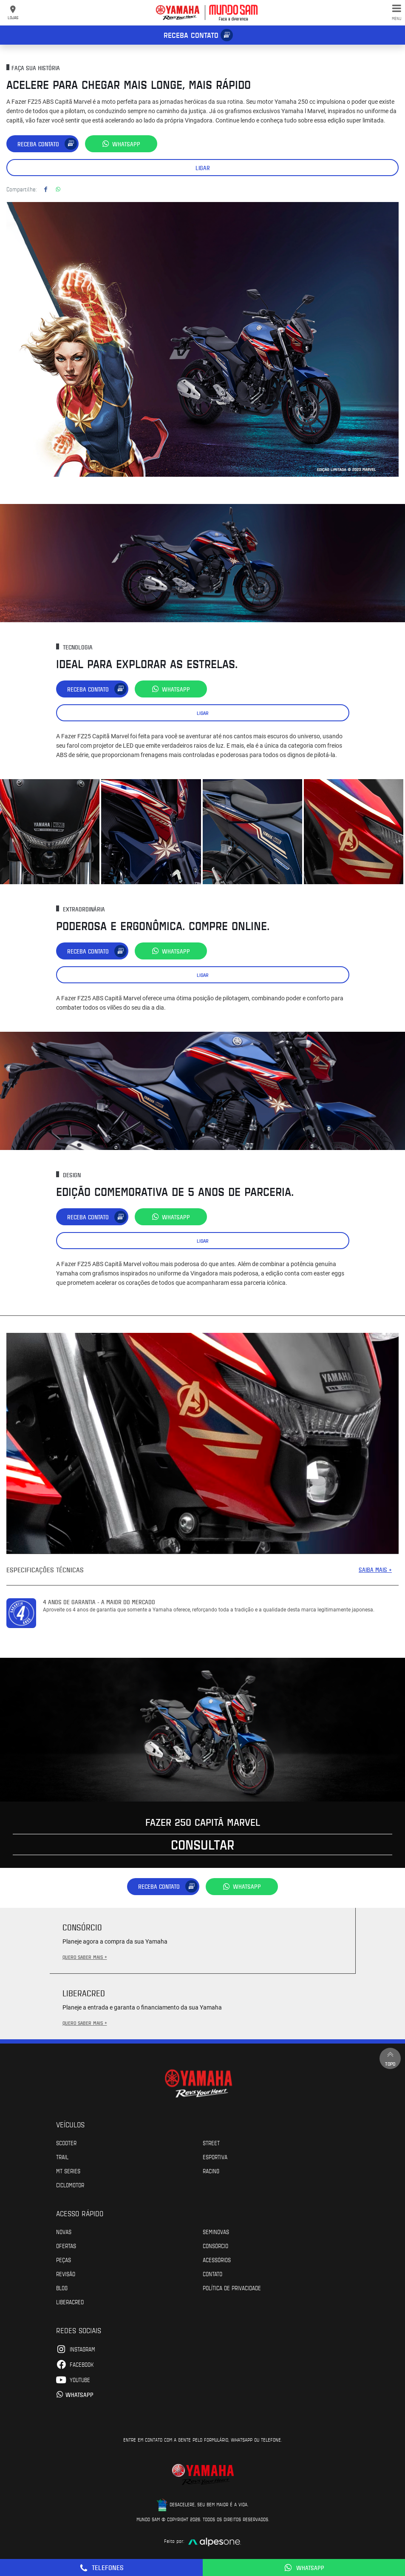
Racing (211, 2171)
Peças (63, 2259)
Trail (62, 2156)
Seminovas (216, 2231)
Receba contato (191, 35)
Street (211, 2142)
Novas (63, 2231)
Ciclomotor (70, 2185)
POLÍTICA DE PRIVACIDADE (232, 2287)
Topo (390, 2058)
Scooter (66, 2142)
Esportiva (215, 2156)
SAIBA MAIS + (375, 1570)
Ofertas (66, 2245)
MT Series (68, 2171)
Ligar (202, 168)
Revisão (65, 2273)
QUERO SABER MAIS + (84, 1956)
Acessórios (217, 2259)
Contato (212, 2273)
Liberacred (70, 2302)
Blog (62, 2287)
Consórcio (215, 2245)
